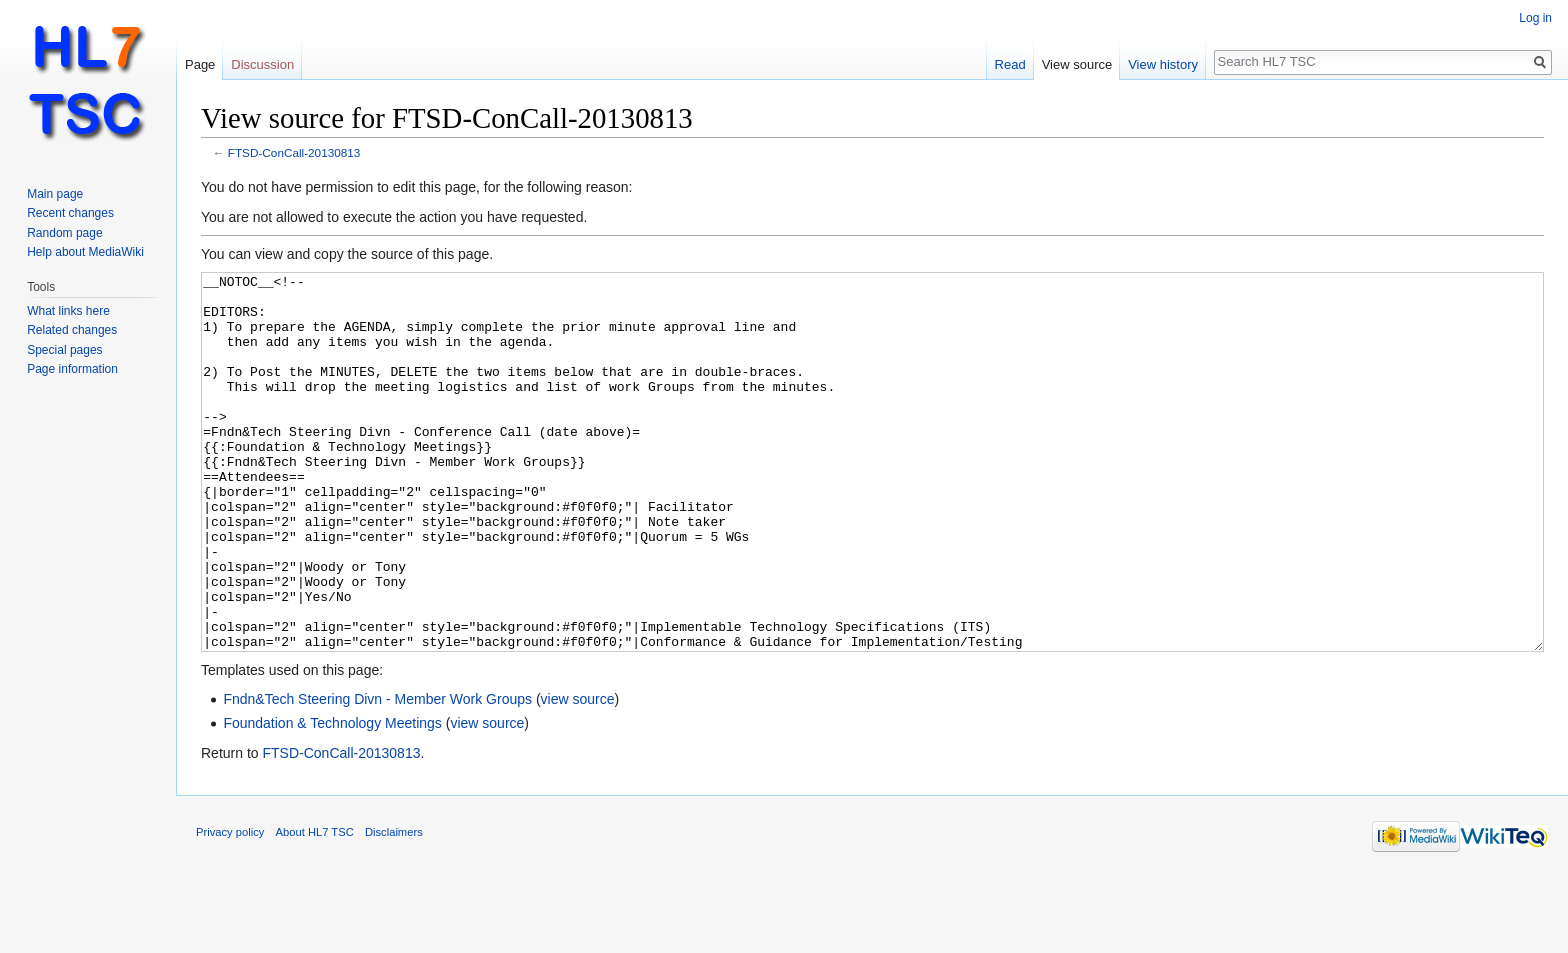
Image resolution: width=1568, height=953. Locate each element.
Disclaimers (394, 907)
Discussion (262, 64)
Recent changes (70, 213)
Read (1010, 64)
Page (200, 64)
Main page (55, 194)
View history (1163, 64)
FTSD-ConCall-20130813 (294, 152)
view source (578, 774)
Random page (64, 233)
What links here (68, 311)
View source (1077, 64)
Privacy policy (230, 907)
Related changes (72, 330)
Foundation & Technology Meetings (332, 798)
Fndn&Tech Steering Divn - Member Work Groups (377, 774)
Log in (1535, 18)
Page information (72, 369)
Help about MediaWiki (85, 252)
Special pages (64, 350)
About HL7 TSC (315, 907)
